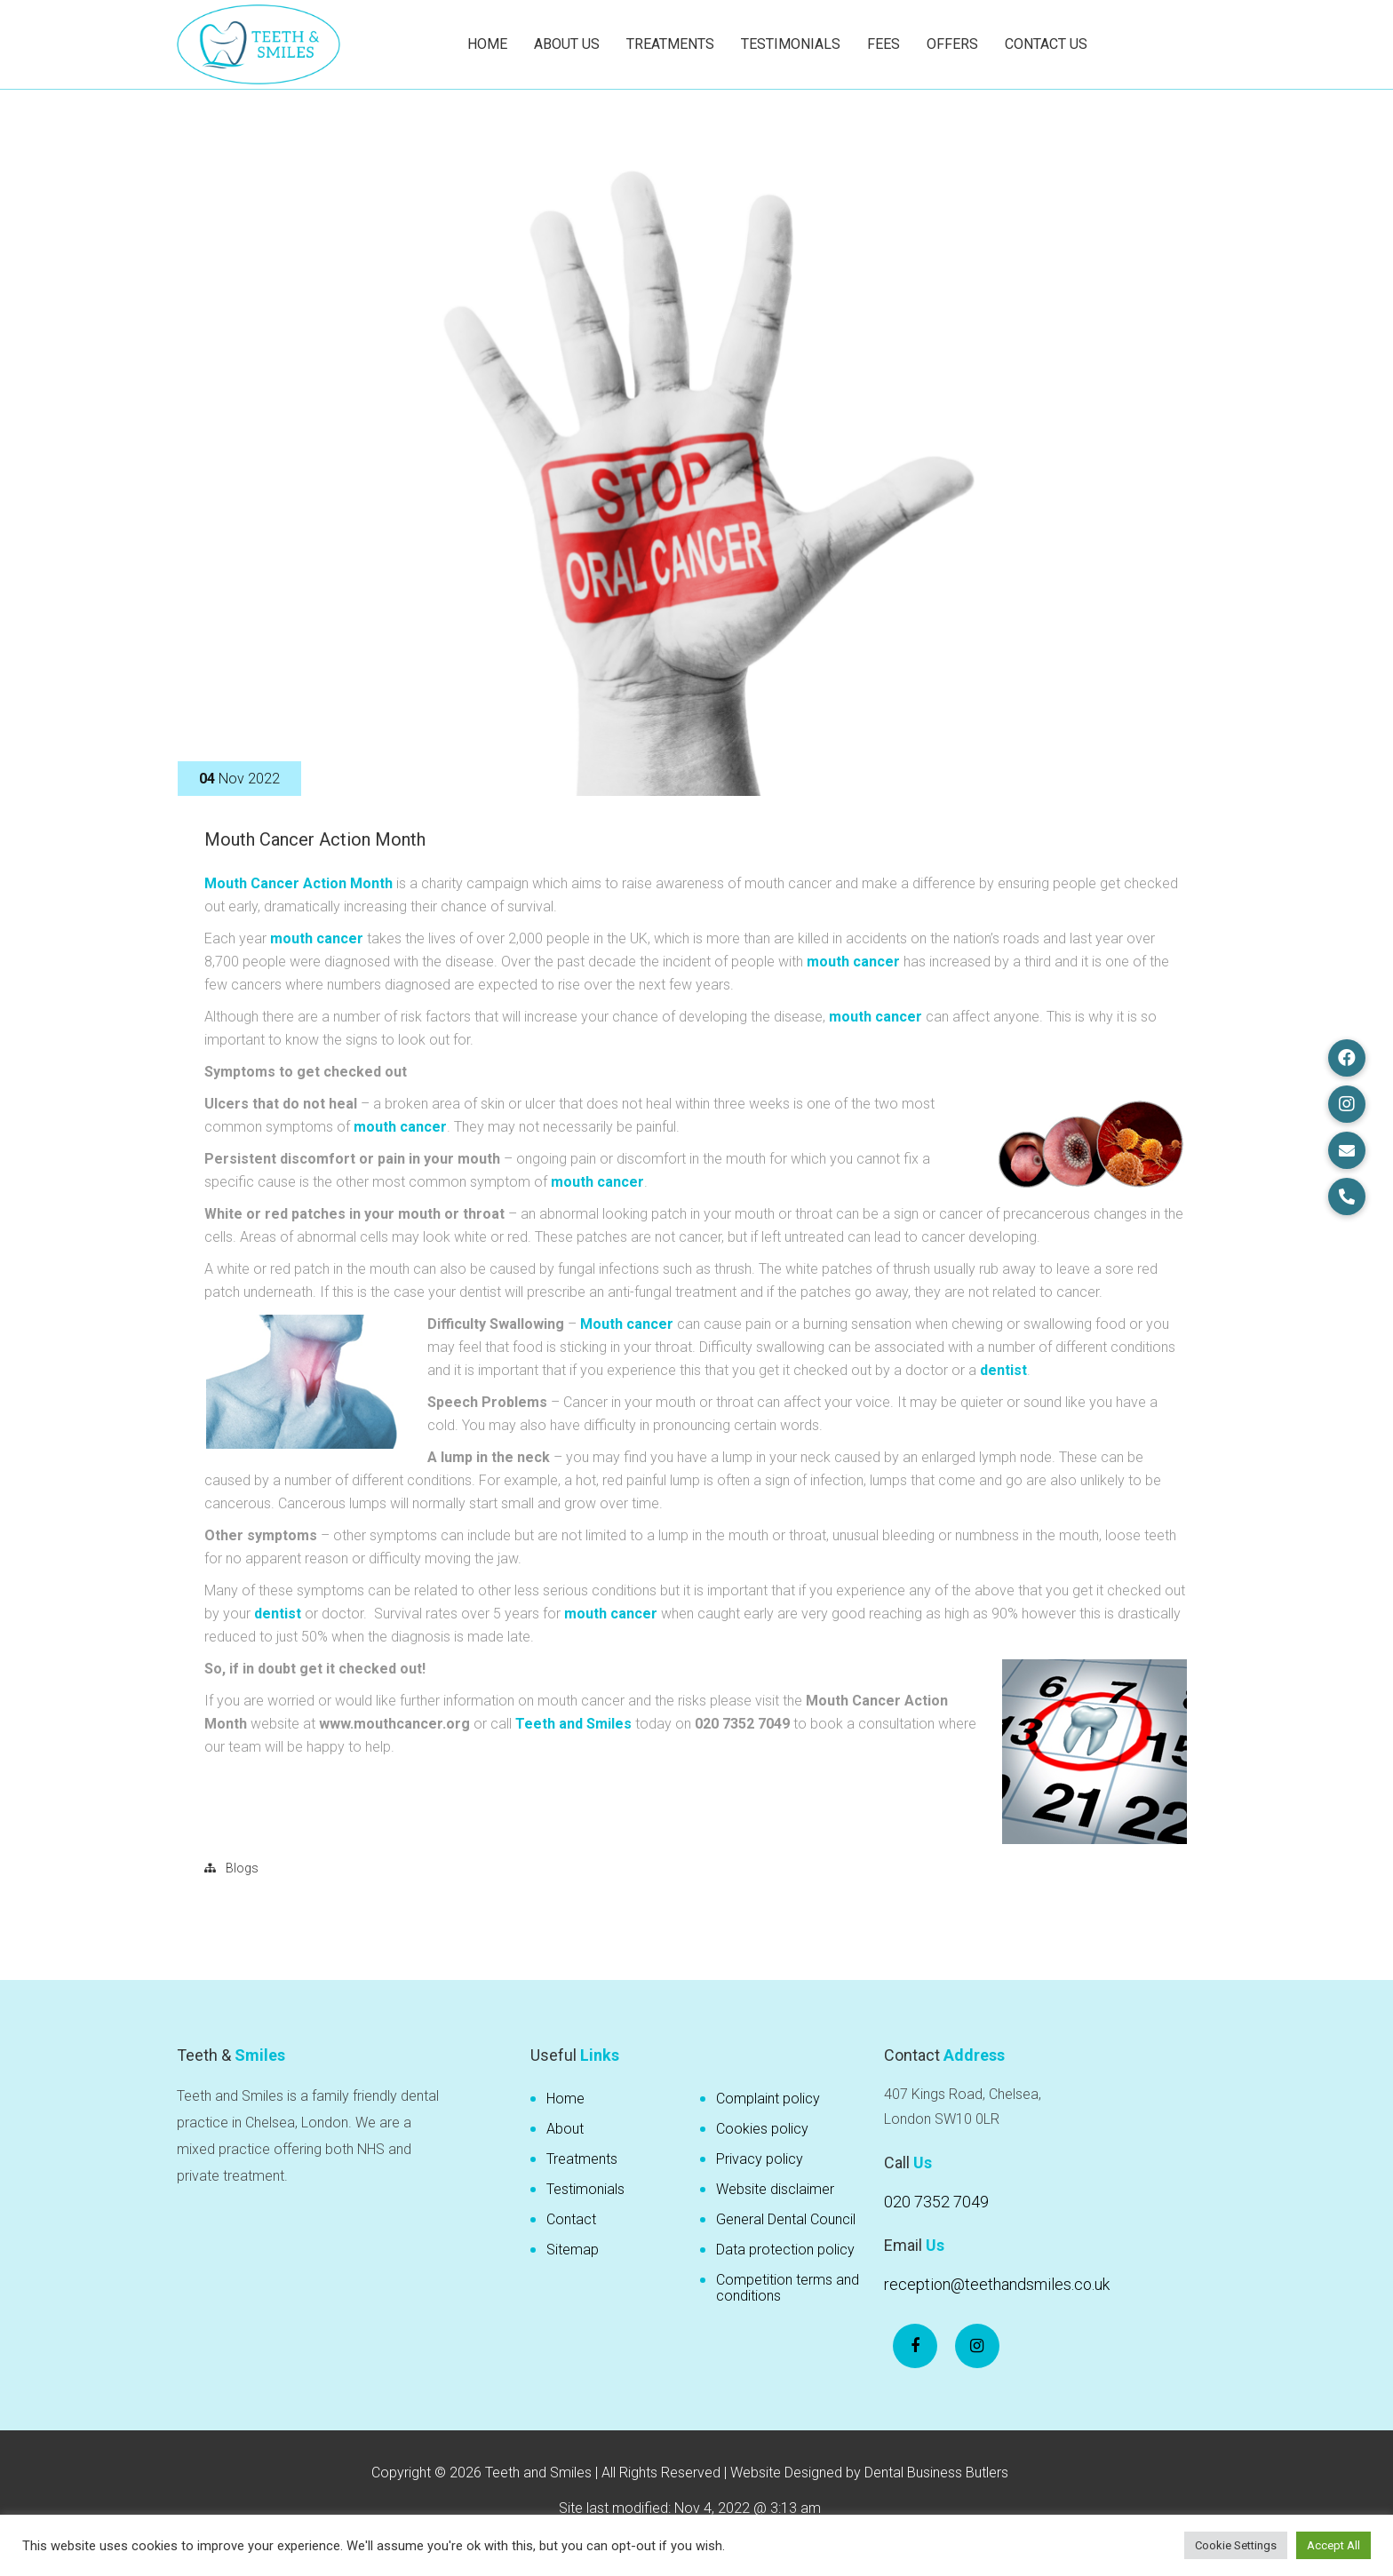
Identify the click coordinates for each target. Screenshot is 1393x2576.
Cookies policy (762, 2128)
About (565, 2128)
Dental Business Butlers (936, 2472)
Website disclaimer (775, 2189)
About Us (567, 44)
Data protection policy (785, 2249)
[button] (1346, 1058)
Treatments (670, 44)
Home (487, 44)
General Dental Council (786, 2219)
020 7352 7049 (936, 2201)
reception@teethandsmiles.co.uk (997, 2284)
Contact (571, 2219)
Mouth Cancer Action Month (315, 839)
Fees (883, 44)
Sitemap (572, 2249)
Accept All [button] (1333, 2545)
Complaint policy (768, 2098)
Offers (952, 44)
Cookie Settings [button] (1236, 2545)
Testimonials (790, 44)
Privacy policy (759, 2159)
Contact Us (1046, 44)
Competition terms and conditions (787, 2287)
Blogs (242, 1868)
